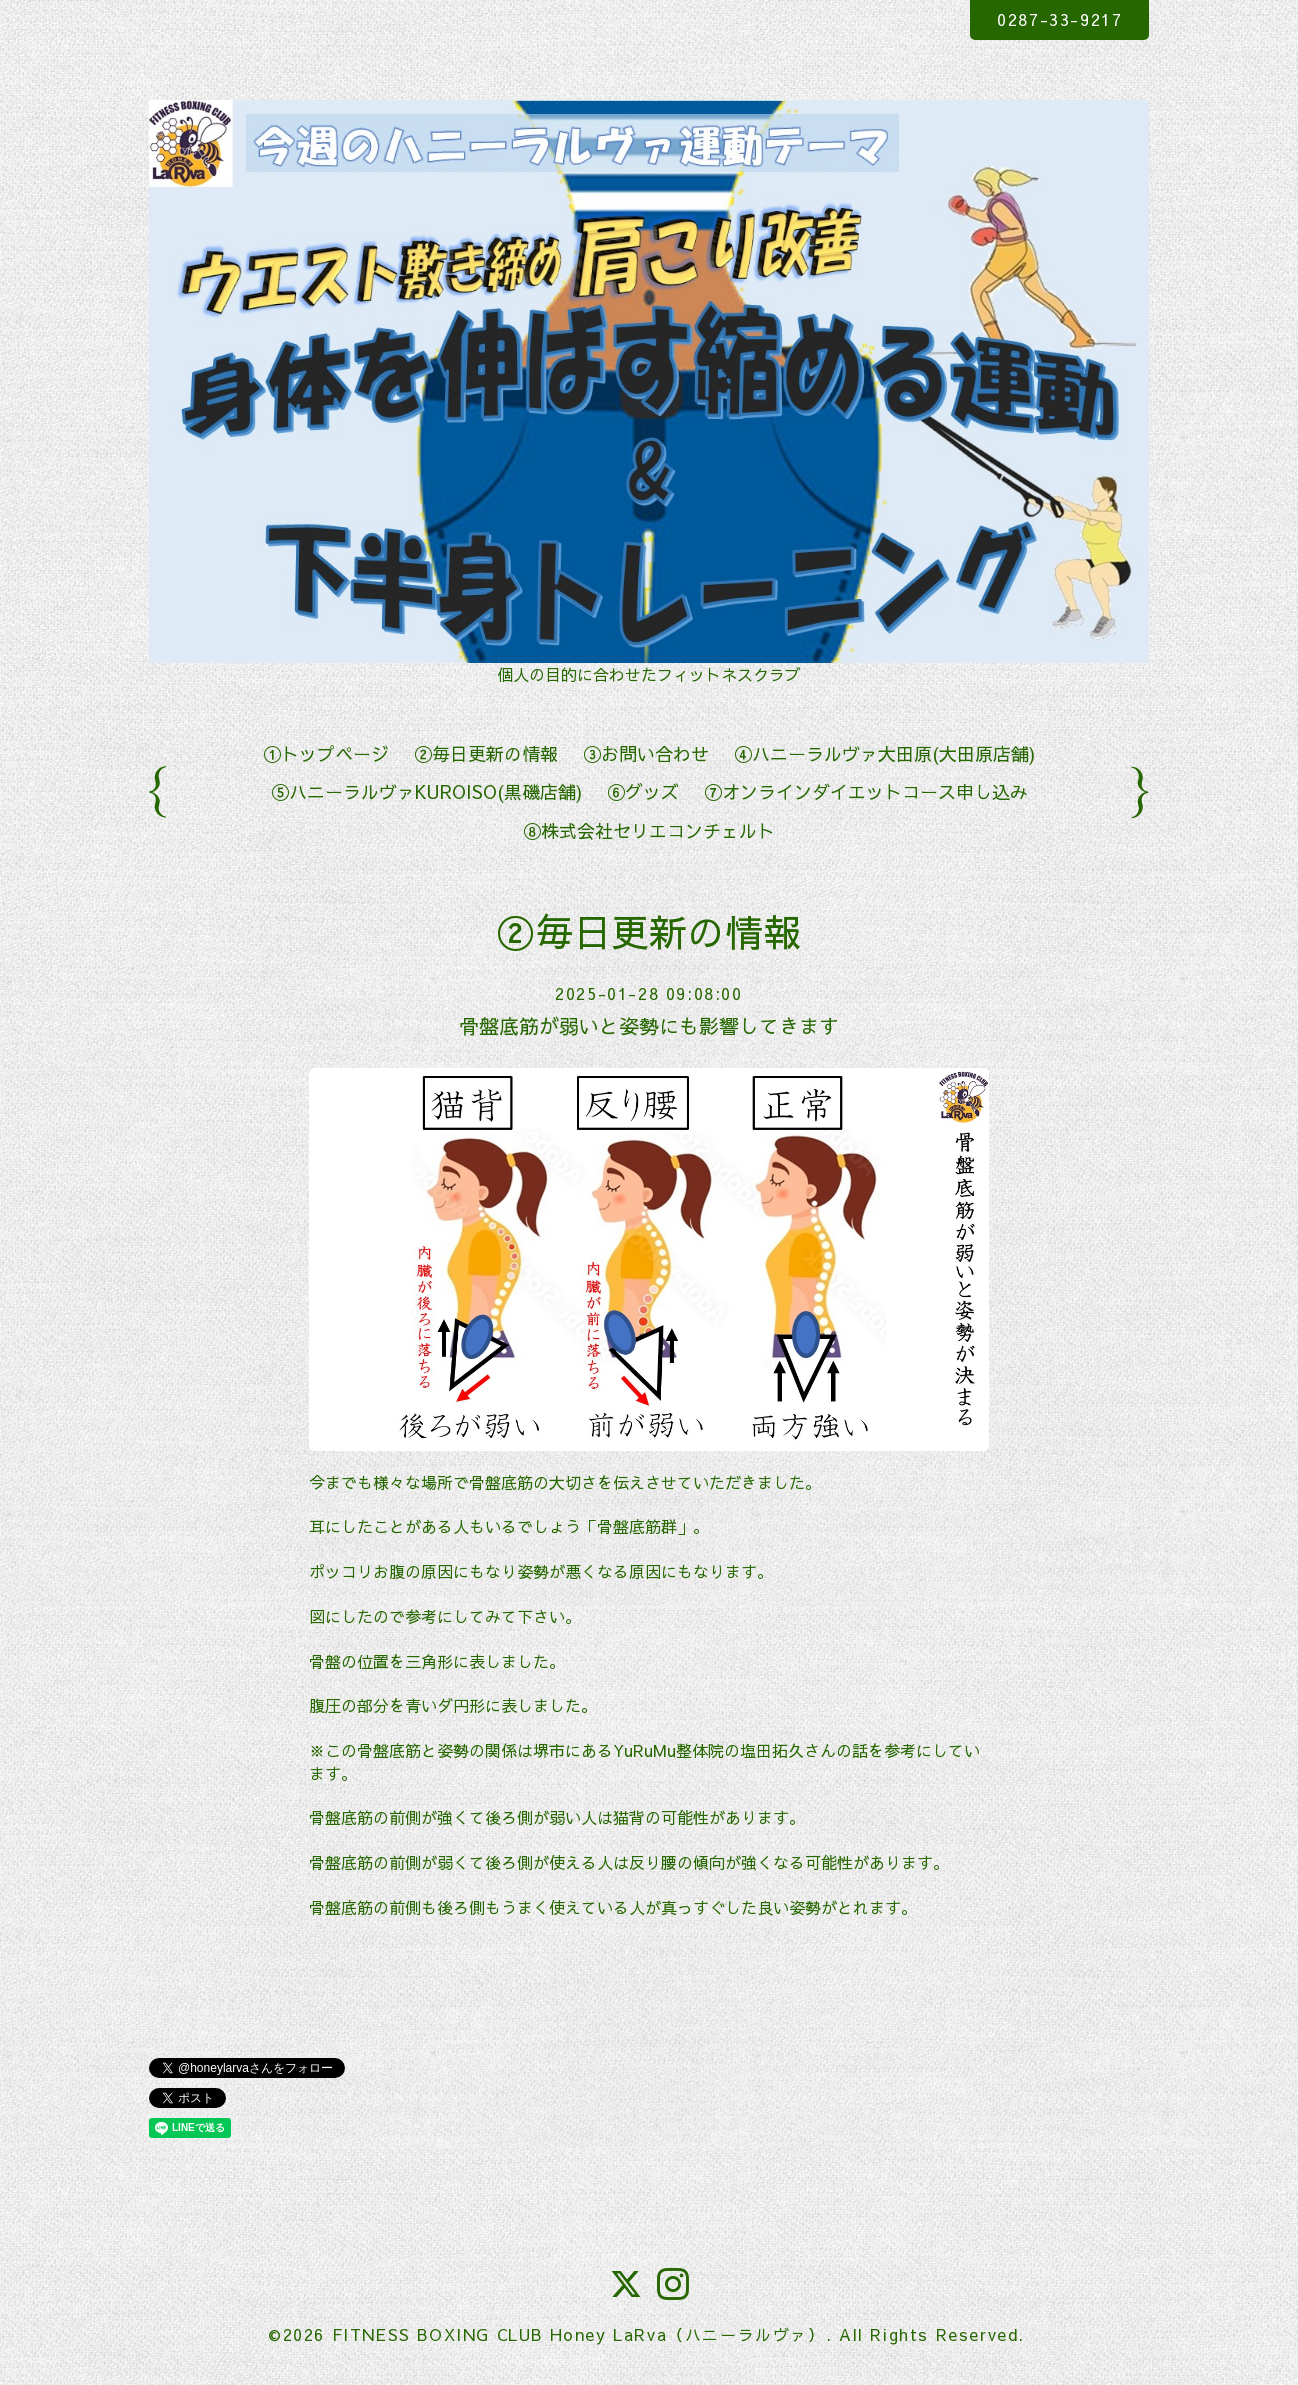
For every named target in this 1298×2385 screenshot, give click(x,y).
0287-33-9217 (1059, 19)
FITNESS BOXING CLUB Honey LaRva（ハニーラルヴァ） (579, 2334)
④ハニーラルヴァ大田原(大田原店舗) (884, 753)
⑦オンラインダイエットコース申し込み (866, 791)
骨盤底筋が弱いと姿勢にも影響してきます (649, 1025)
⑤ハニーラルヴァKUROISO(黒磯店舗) (426, 791)
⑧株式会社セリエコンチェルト (649, 830)
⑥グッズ (643, 791)
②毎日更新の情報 (486, 753)
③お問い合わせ (646, 753)
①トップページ (326, 753)
